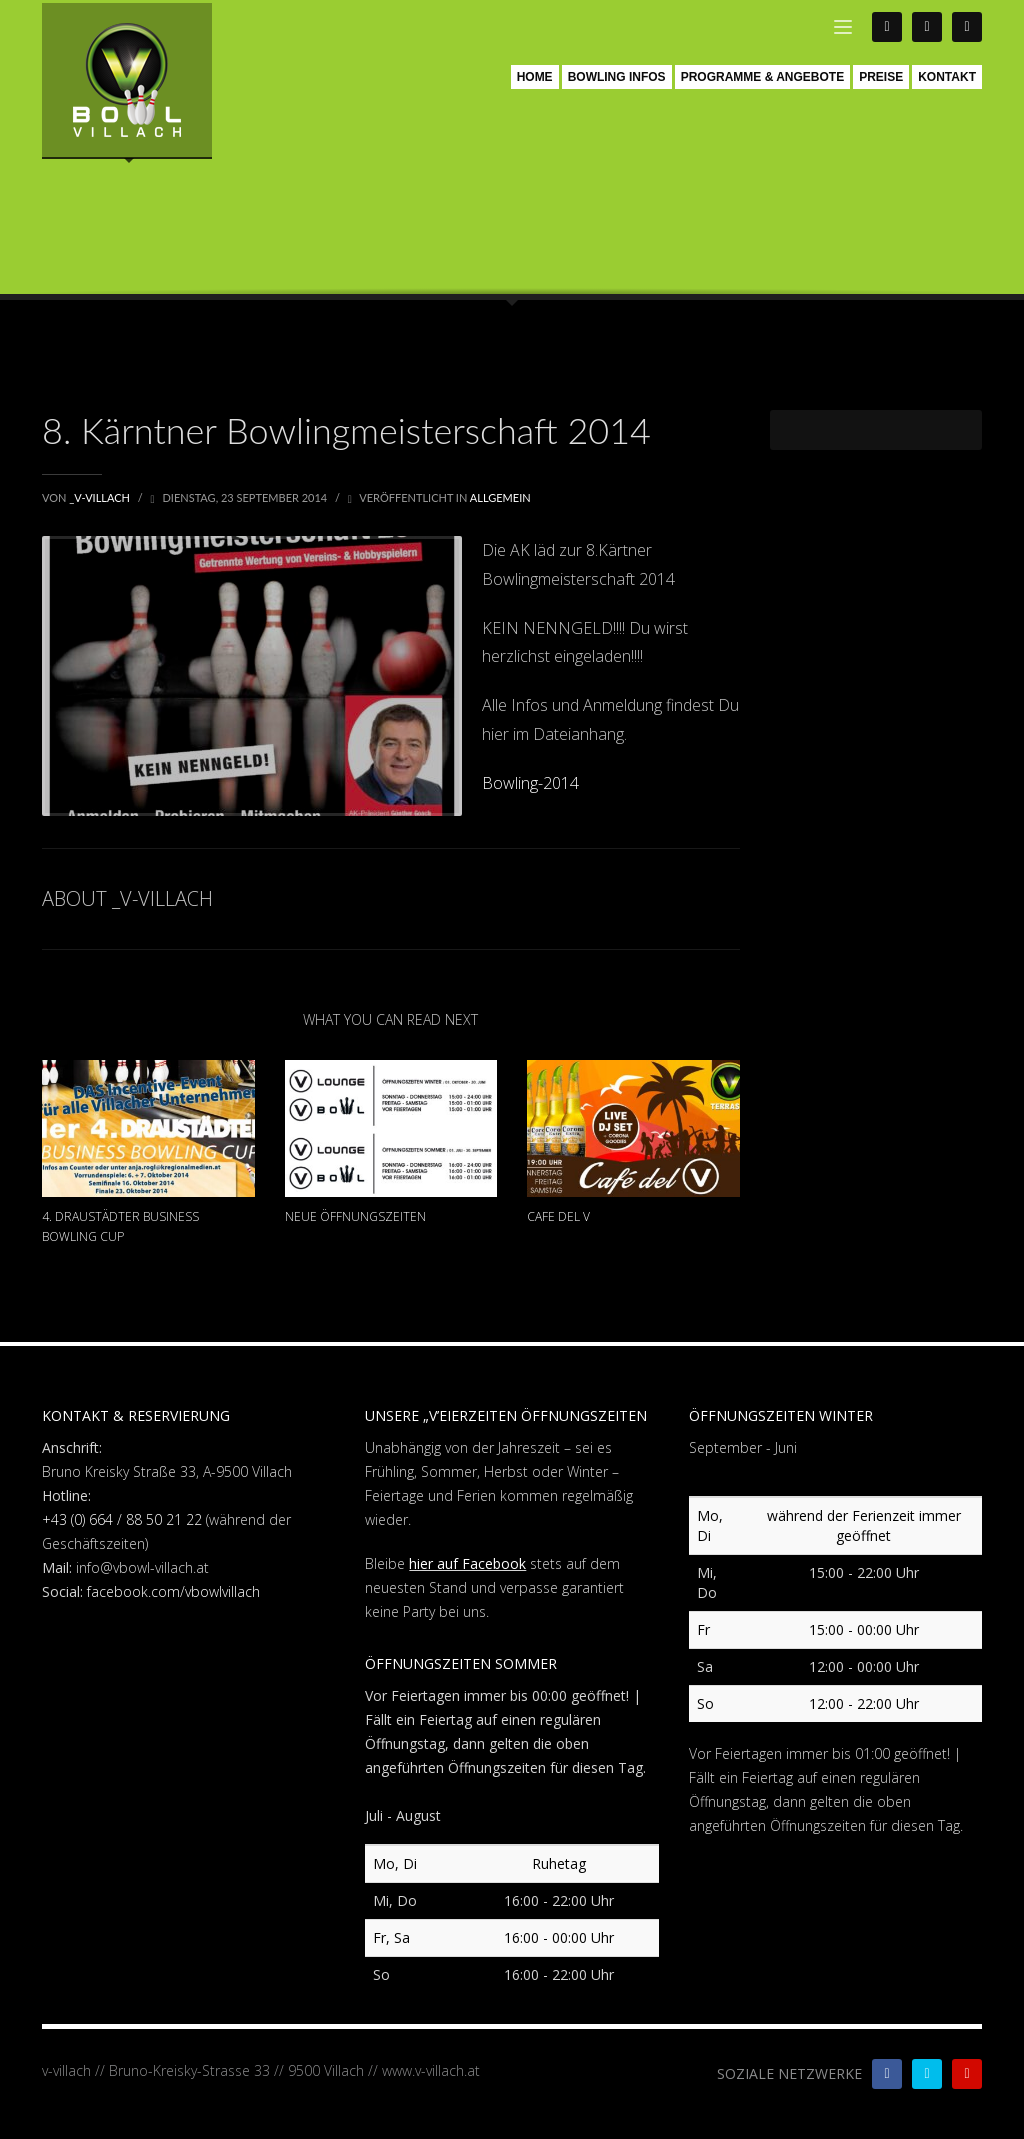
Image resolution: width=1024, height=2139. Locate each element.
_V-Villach (101, 497)
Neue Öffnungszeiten (355, 1216)
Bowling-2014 (530, 783)
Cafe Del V (558, 1216)
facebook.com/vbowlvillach (173, 1591)
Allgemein (500, 497)
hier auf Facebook (467, 1563)
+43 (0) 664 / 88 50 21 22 (122, 1519)
